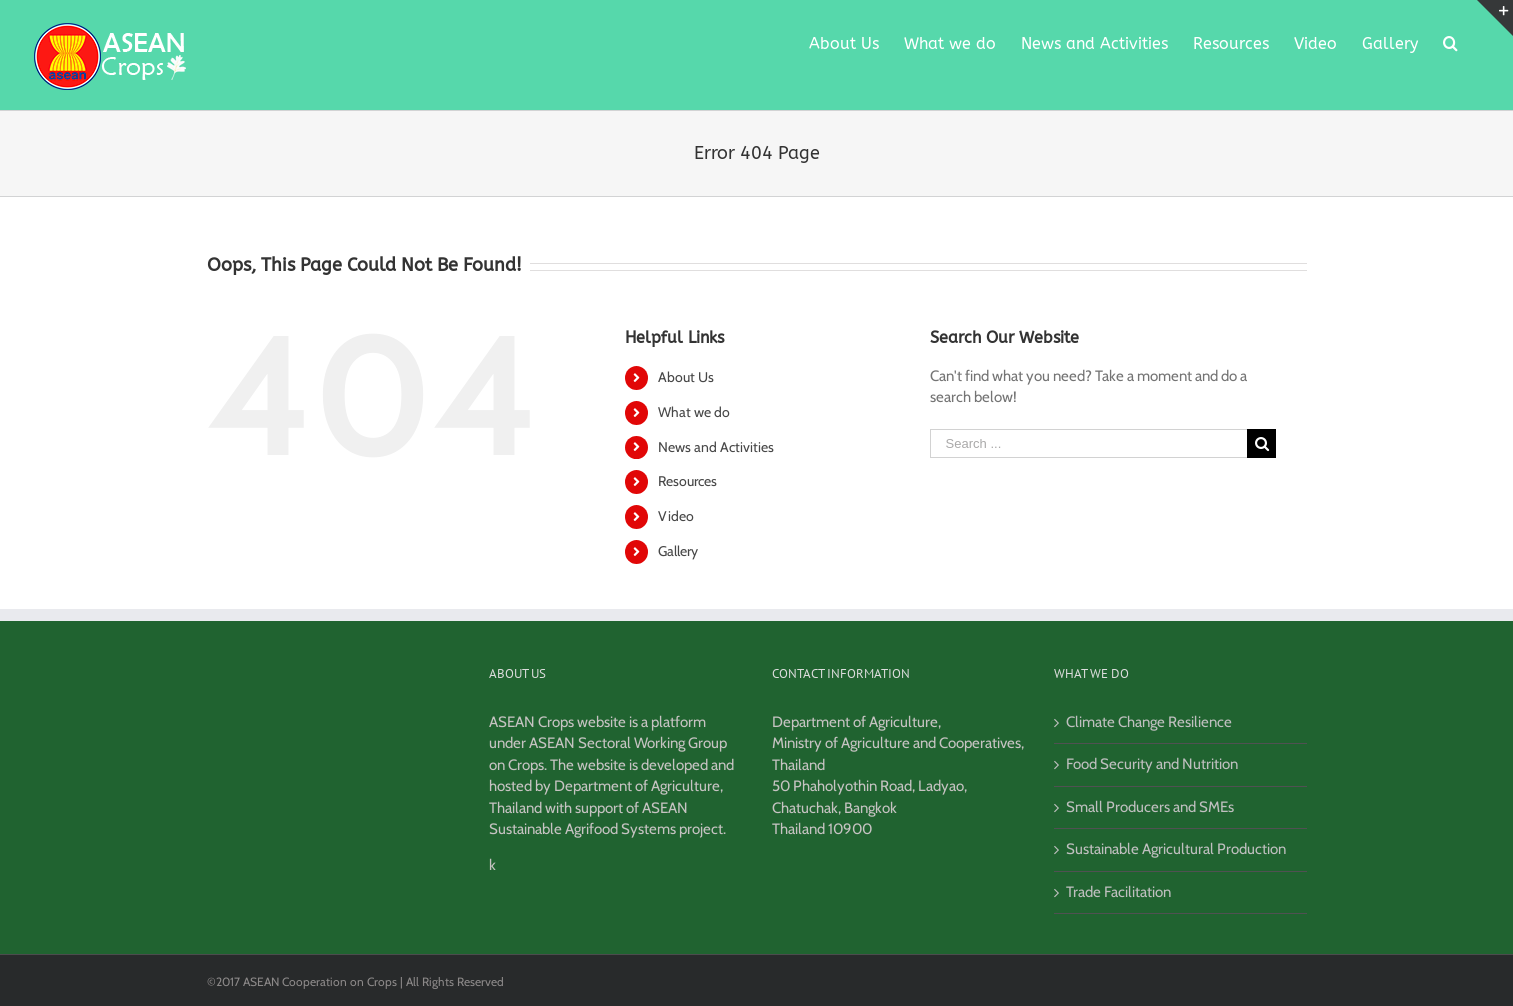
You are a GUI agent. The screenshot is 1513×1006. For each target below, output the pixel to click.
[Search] (1450, 42)
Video (676, 516)
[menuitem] (844, 42)
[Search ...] (1089, 443)
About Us (686, 377)
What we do (694, 412)
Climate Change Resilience (1149, 722)
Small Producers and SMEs (1150, 807)
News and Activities (716, 447)
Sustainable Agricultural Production (1176, 849)
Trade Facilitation (1118, 892)
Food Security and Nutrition (1152, 764)
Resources (687, 481)
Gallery (678, 551)
